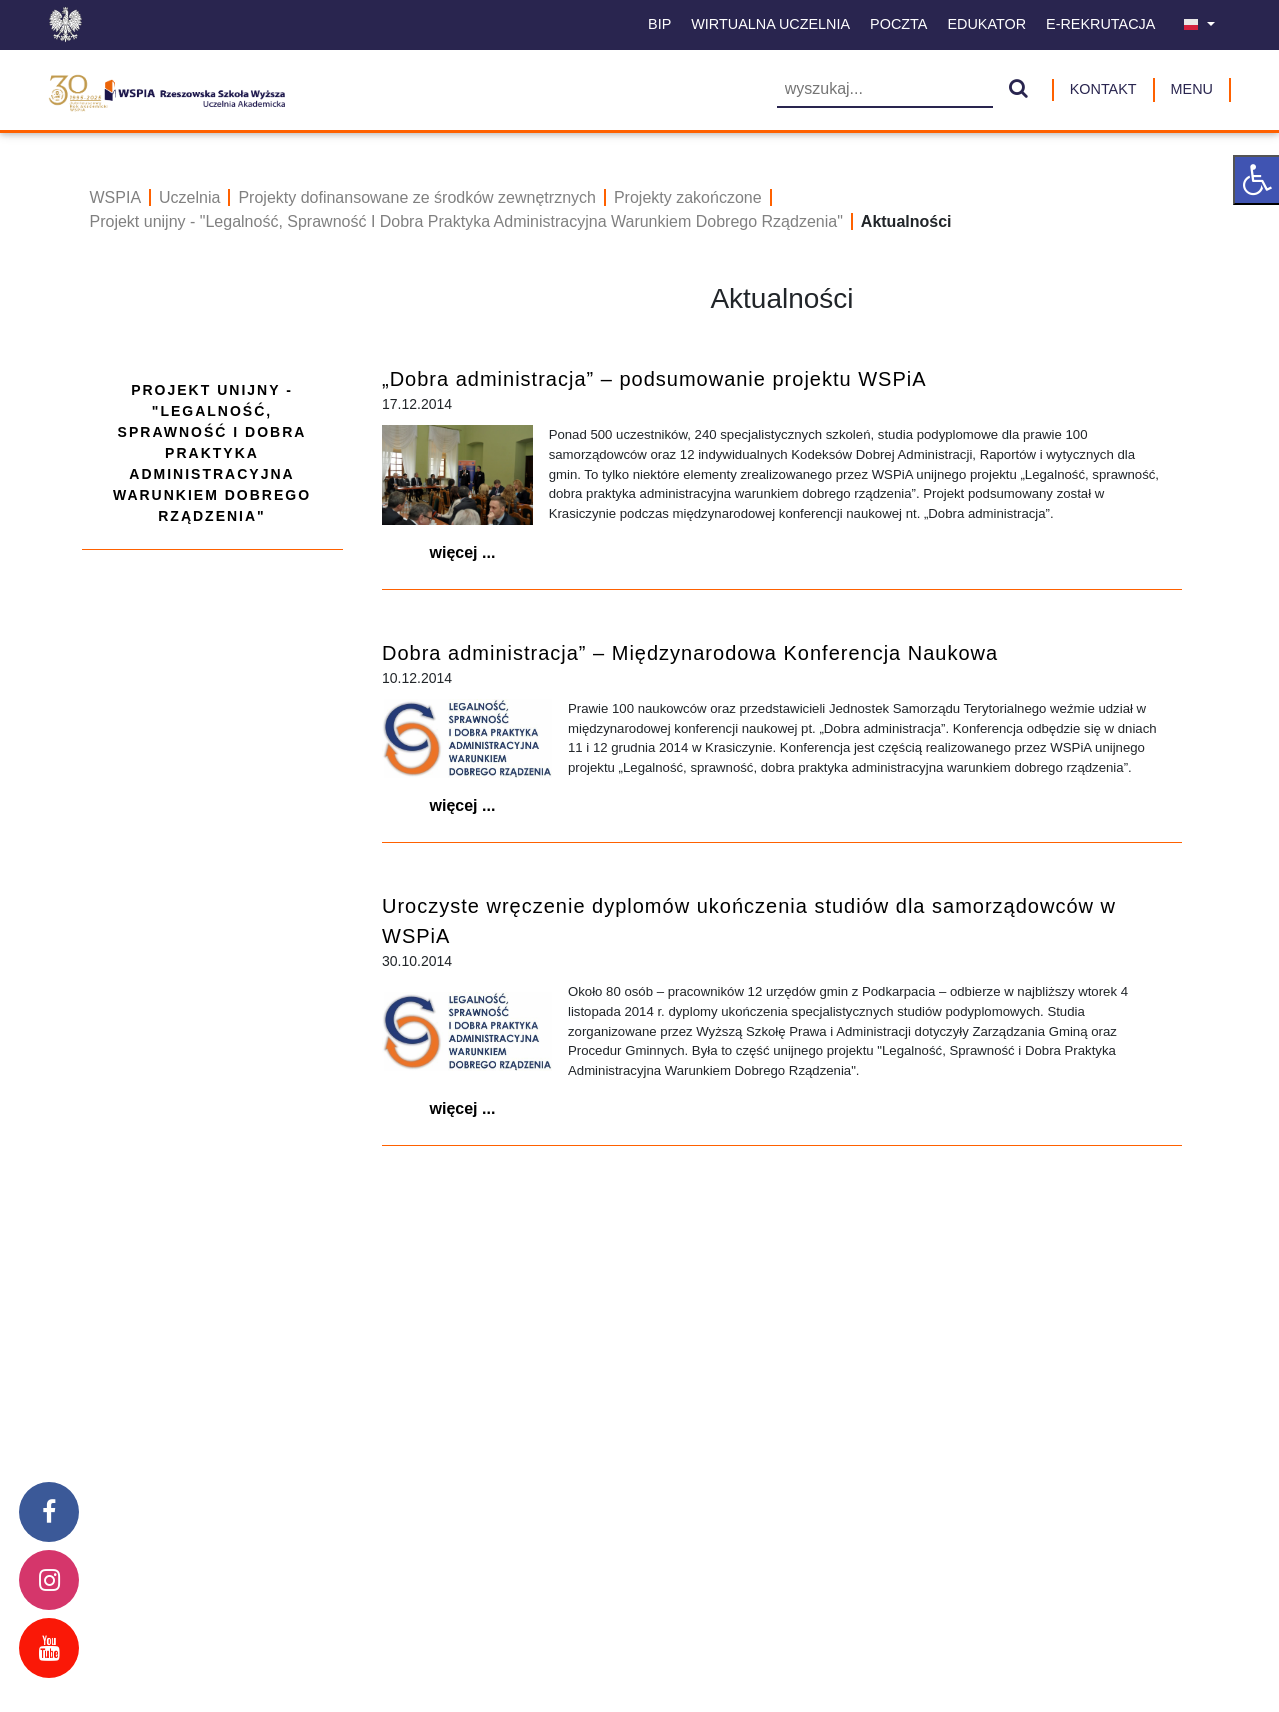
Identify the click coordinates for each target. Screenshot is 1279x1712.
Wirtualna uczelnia (770, 24)
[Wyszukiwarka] (885, 90)
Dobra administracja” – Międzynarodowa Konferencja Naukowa (690, 653)
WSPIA (116, 197)
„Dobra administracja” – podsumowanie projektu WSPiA (654, 379)
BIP (659, 24)
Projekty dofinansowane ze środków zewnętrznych (417, 197)
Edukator (986, 24)
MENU (1192, 89)
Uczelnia (189, 197)
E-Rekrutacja (1100, 24)
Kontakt (1103, 89)
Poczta (898, 24)
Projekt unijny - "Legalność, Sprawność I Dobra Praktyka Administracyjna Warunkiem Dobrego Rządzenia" (466, 221)
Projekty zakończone (688, 197)
